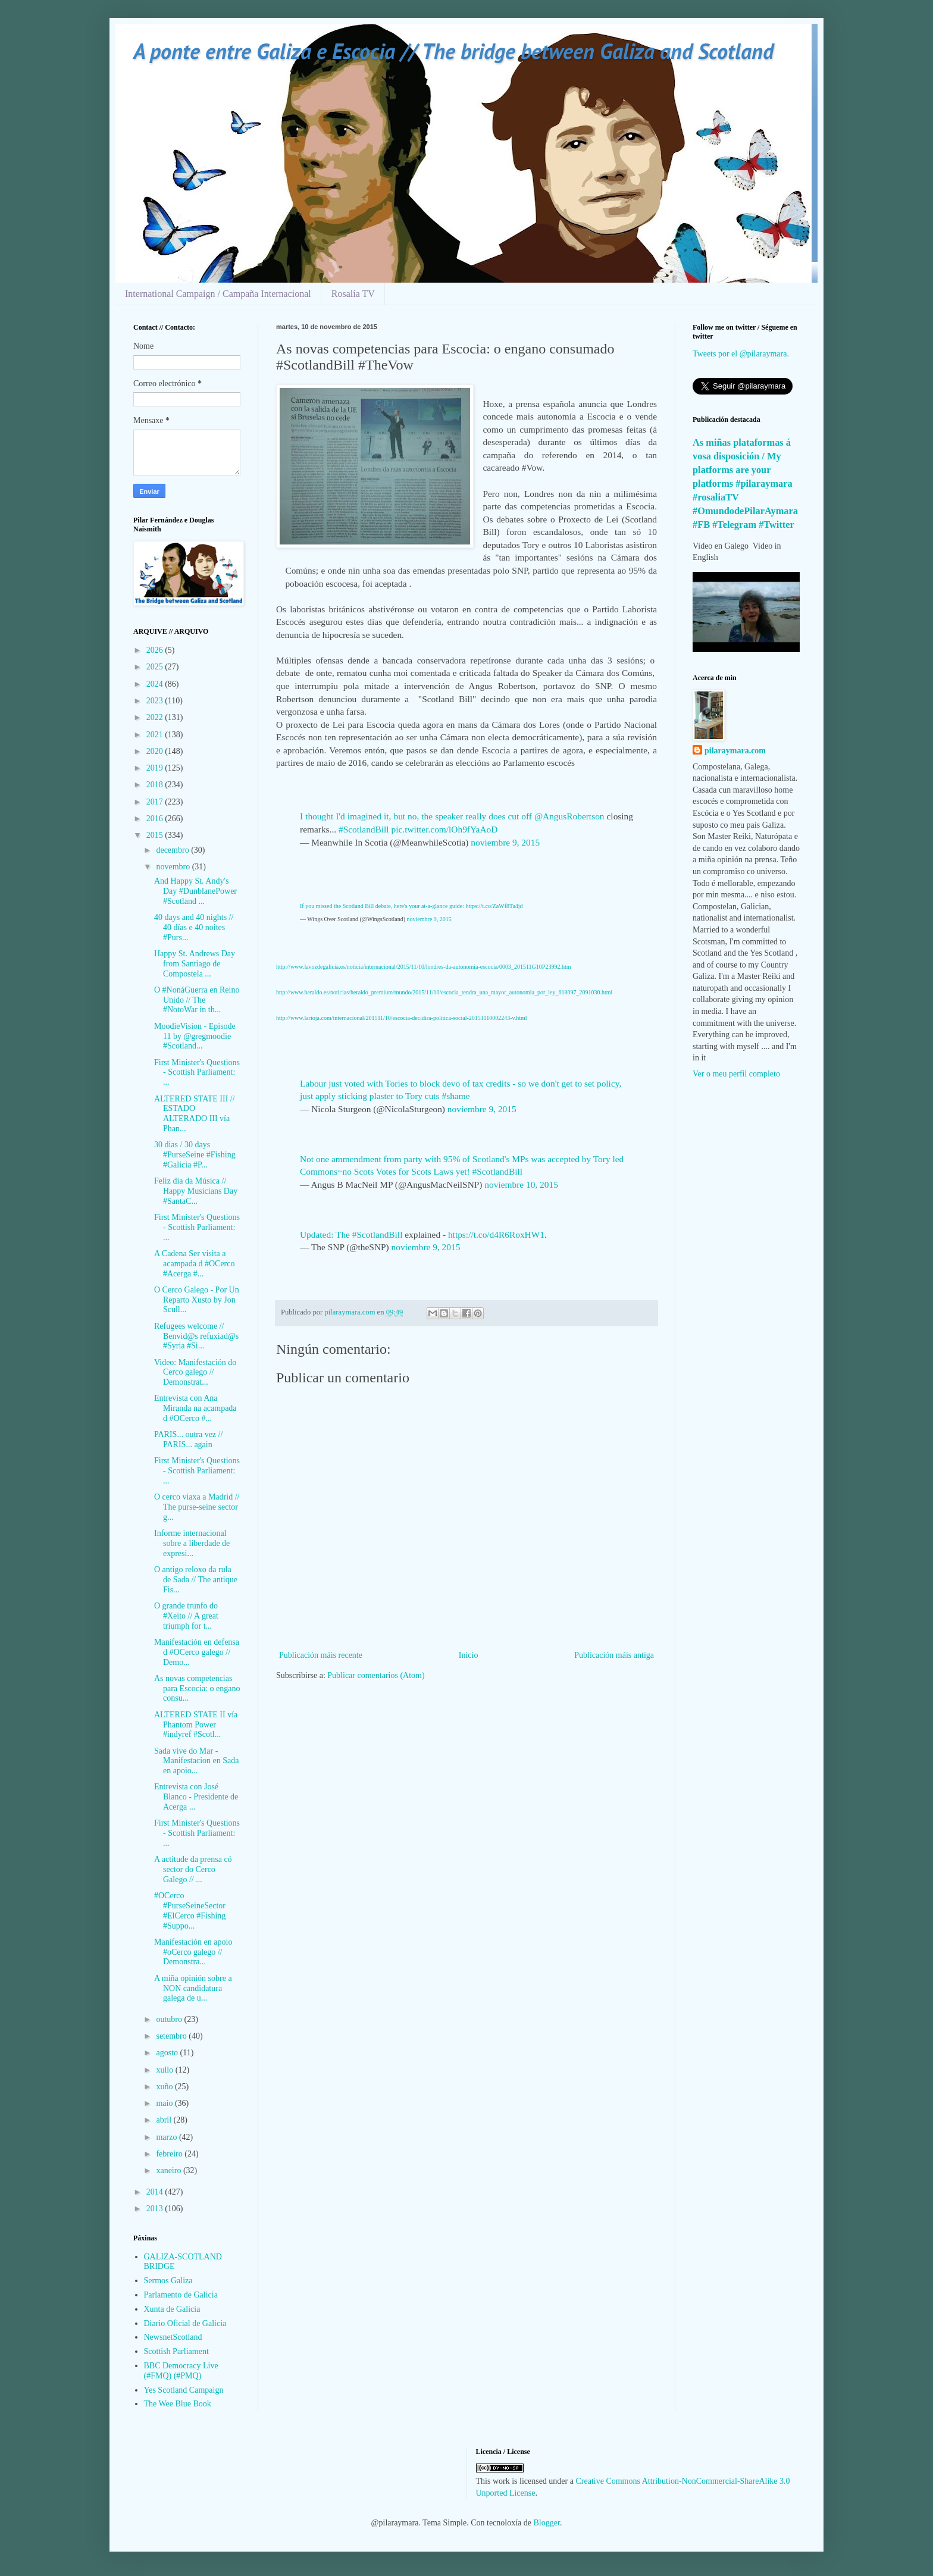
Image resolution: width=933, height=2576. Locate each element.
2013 (155, 2208)
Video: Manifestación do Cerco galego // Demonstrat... (195, 1372)
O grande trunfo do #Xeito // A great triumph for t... (186, 1615)
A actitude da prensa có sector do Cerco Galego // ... (193, 1869)
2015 (155, 835)
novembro (174, 866)
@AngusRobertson (569, 816)
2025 (155, 666)
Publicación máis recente (320, 1655)
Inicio (468, 1655)
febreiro (170, 2153)
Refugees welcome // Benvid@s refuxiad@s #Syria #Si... (196, 1336)
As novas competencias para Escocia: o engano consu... (197, 1688)
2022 (155, 717)
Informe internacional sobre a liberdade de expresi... (192, 1543)
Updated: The (326, 1234)
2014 (155, 2191)
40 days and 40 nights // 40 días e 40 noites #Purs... (193, 927)
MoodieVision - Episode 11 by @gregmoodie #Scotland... (195, 1036)
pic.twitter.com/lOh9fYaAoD (444, 829)
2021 (155, 734)
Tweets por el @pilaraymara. (741, 353)
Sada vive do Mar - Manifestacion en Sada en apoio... (196, 1761)
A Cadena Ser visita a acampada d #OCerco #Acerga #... (194, 1263)
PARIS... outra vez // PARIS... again (188, 1439)
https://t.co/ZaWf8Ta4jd (493, 906)
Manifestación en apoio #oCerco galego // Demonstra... (193, 1952)
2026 (155, 650)
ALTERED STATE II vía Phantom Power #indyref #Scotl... (195, 1724)
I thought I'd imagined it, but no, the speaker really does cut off (417, 816)
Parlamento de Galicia (181, 2294)
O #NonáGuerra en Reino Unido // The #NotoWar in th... (196, 1000)
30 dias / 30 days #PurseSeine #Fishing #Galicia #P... (195, 1154)
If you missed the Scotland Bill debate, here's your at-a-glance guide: (382, 906)
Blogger (547, 2522)
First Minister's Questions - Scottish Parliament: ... (197, 1072)
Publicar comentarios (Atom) (375, 1675)
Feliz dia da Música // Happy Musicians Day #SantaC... (195, 1191)
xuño (165, 2086)
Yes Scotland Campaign (184, 2390)
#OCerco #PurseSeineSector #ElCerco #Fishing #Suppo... (190, 1910)
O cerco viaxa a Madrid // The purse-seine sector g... (196, 1507)
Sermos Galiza (168, 2280)
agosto (168, 2052)
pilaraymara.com (735, 750)
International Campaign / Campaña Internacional (218, 294)
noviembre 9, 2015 (505, 842)
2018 (155, 784)
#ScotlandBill (364, 829)
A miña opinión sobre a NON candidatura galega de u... (193, 1988)
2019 (155, 767)
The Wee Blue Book (177, 2403)
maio (165, 2103)
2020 (155, 751)
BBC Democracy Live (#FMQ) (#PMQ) (181, 2370)
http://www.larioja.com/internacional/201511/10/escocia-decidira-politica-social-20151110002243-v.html (401, 1018)
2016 (155, 818)
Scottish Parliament (176, 2351)
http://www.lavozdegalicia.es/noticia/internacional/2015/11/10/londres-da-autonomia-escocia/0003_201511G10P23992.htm (423, 966)
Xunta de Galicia (172, 2309)
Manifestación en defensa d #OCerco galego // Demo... (196, 1652)
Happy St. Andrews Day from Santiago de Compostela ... (194, 963)
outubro (170, 2019)
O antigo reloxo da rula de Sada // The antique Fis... (195, 1579)
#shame (455, 1096)
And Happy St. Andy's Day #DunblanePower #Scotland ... (195, 891)
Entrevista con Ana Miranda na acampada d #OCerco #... (195, 1408)
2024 (155, 684)
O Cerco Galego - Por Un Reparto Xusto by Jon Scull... (196, 1299)
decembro (173, 850)
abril (164, 2119)
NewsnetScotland (173, 2337)
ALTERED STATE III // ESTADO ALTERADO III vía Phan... (194, 1113)
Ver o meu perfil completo (736, 1073)
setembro (172, 2036)
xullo (165, 2069)
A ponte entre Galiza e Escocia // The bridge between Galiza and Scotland (453, 51)
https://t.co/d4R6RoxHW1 (496, 1234)
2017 (155, 801)
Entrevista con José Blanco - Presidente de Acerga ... (196, 1796)
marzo (167, 2137)
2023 (155, 700)
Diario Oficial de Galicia (185, 2323)
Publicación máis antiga (614, 1655)
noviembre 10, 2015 (521, 1184)
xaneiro (169, 2170)
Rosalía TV (353, 294)
